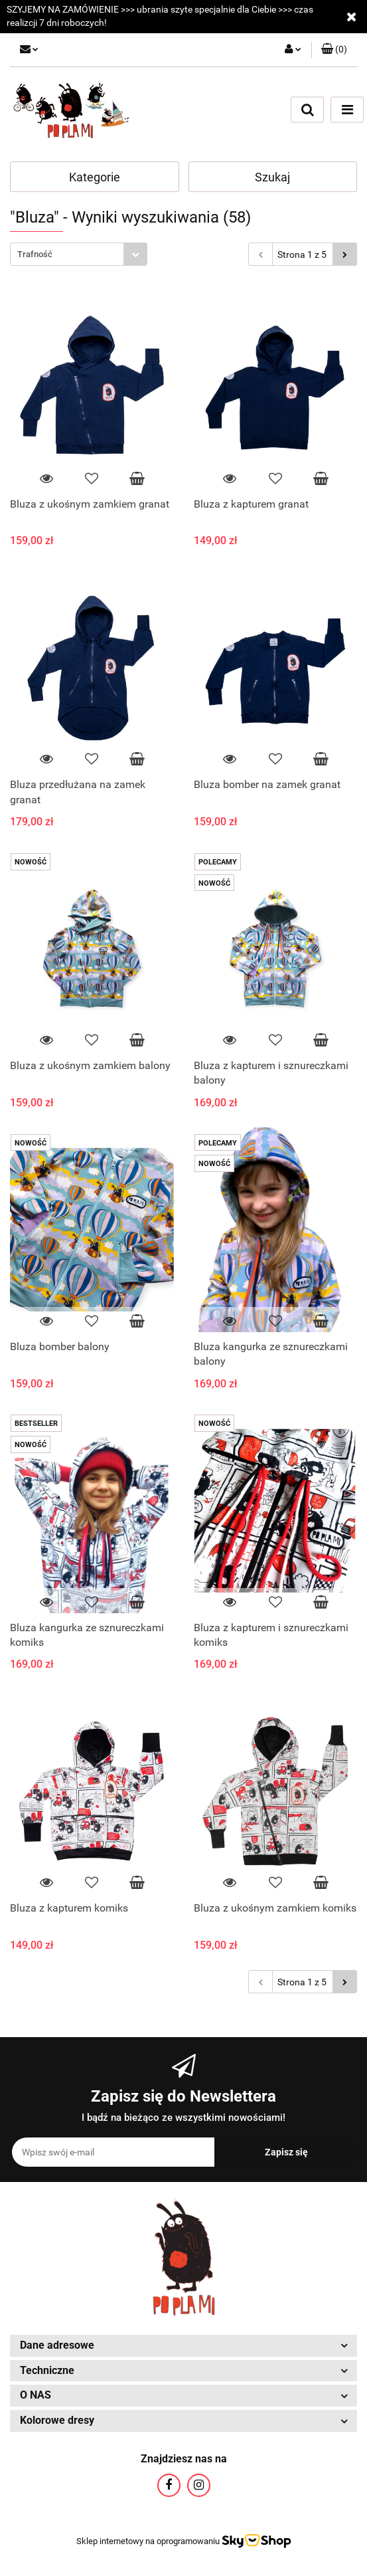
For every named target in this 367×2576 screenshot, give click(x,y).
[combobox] (78, 254)
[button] (334, 49)
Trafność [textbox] (34, 254)
